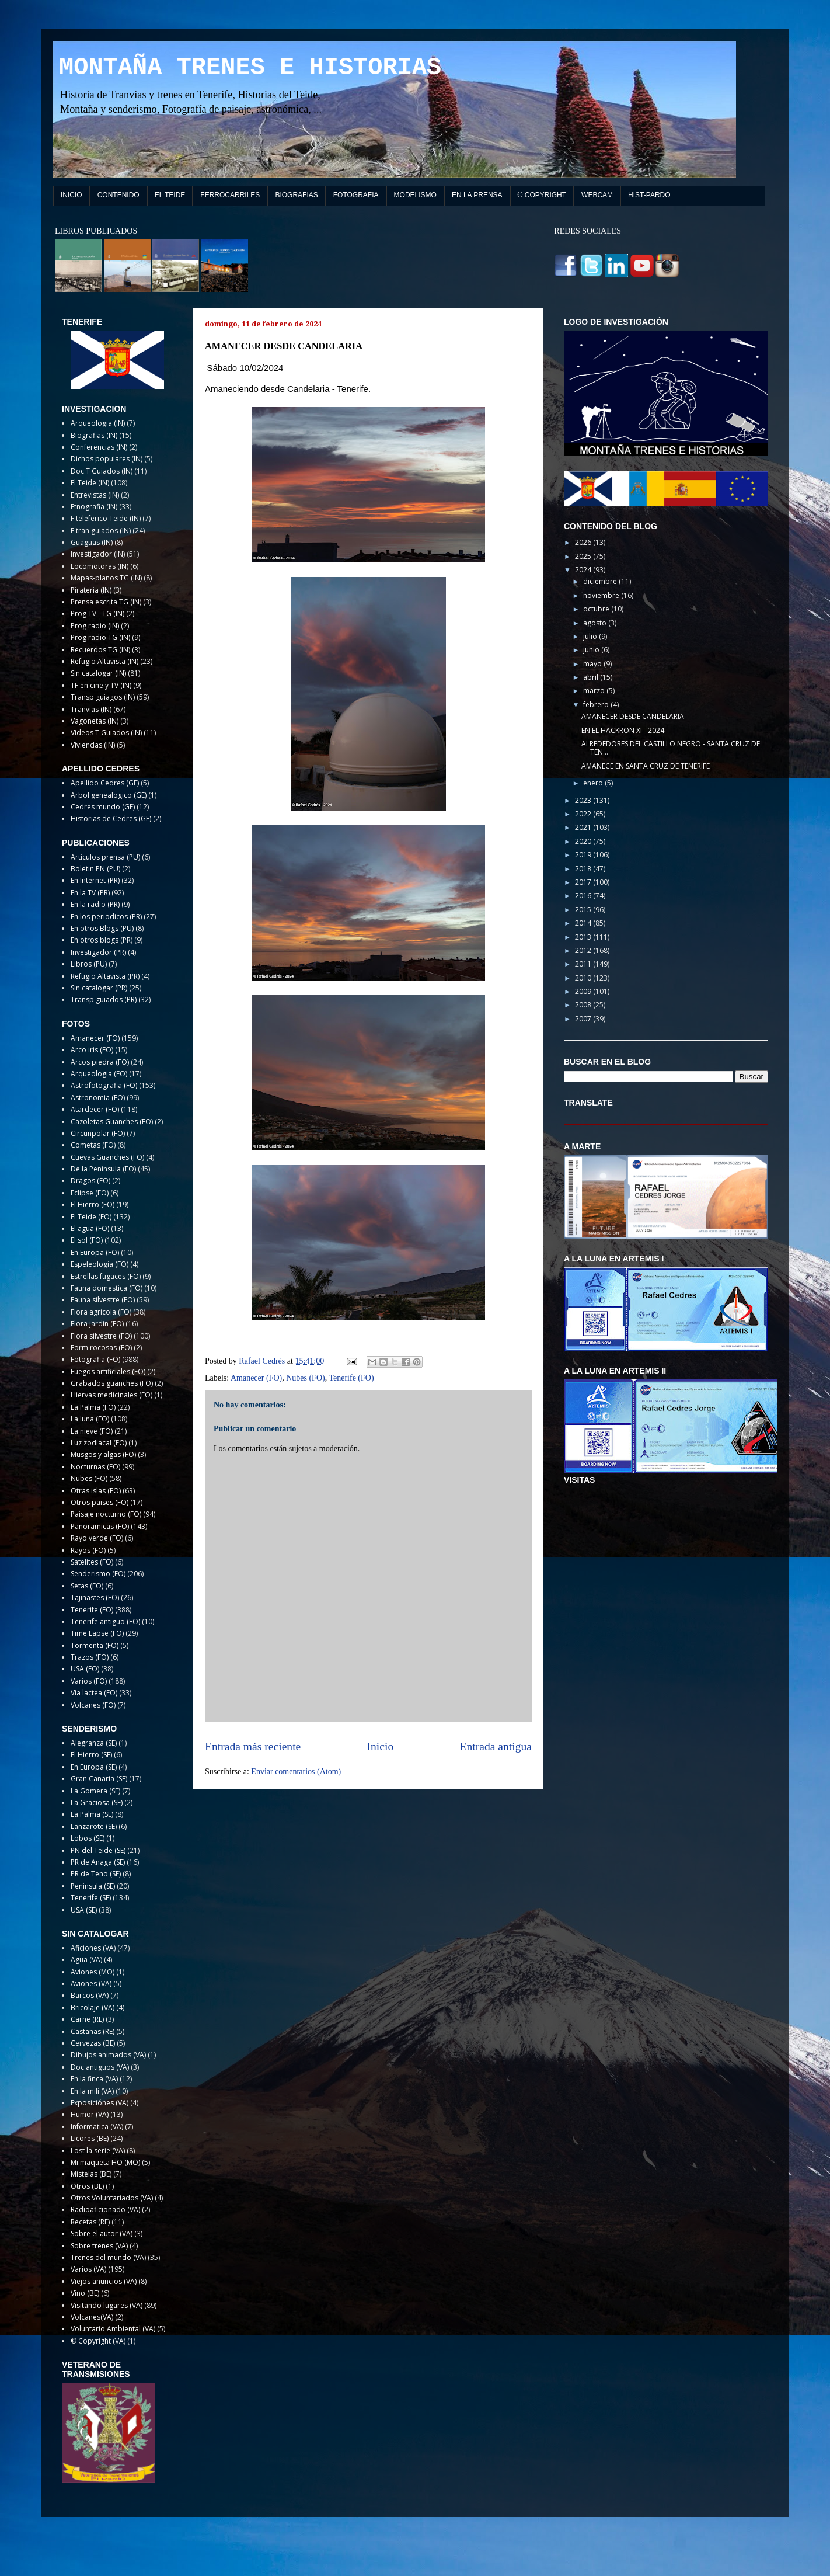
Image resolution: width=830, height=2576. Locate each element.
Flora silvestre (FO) (101, 1336)
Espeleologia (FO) (99, 1264)
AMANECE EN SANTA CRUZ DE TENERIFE (645, 766)
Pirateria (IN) (91, 590)
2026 (584, 542)
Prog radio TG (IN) (100, 637)
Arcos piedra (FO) (100, 1062)
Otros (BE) (87, 2186)
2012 (584, 950)
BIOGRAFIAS (296, 195)
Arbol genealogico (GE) (109, 795)
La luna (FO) (90, 1419)
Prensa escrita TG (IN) (106, 602)
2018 (584, 869)
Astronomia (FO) (98, 1098)
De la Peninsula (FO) (103, 1169)
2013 (584, 937)
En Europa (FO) (95, 1252)
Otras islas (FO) (96, 1491)
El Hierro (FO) (92, 1204)
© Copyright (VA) (98, 2341)
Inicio (380, 1746)
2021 (584, 827)
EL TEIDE (170, 195)
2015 (584, 910)
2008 (584, 1005)
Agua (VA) (86, 1960)
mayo (593, 664)
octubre (597, 609)
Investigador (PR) (98, 952)
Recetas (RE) (90, 2222)
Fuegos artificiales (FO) (108, 1371)
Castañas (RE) (92, 2031)
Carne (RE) (87, 2019)
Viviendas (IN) (93, 745)
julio (591, 636)
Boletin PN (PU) (95, 869)
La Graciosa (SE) (97, 1802)
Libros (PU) (89, 964)
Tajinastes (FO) (95, 1597)
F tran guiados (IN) (101, 531)
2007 (584, 1019)
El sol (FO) (87, 1240)
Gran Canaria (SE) (99, 1779)
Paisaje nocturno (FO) (106, 1514)
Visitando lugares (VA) (106, 2305)
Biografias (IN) (94, 435)
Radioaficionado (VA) (105, 2210)
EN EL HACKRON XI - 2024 (622, 730)
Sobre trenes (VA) (99, 2246)
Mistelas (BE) (91, 2174)
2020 (584, 841)
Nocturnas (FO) (95, 1467)
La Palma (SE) (92, 1814)
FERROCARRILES (230, 195)
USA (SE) (84, 1910)
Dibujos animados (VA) (108, 2055)
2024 (584, 570)
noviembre (602, 595)
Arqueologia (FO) (99, 1074)
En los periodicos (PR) (106, 917)
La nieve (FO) (92, 1431)
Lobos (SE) (87, 1838)
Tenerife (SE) (91, 1898)
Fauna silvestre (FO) (103, 1300)
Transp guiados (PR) (104, 999)
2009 (584, 991)
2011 (584, 964)
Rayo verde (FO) (97, 1538)
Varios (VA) (88, 2269)
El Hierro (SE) (91, 1755)
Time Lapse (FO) (97, 1633)
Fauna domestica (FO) (106, 1288)
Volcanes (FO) (93, 1705)
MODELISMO (415, 195)
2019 (584, 855)
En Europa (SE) (94, 1767)
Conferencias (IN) (99, 447)
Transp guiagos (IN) (103, 697)
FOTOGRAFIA (356, 195)
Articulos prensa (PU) (105, 857)
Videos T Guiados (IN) (106, 733)
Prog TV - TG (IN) (97, 613)
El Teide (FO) (91, 1217)
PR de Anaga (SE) (98, 1862)
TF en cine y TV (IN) (101, 685)
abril (591, 677)
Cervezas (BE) (93, 2043)
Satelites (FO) (92, 1562)
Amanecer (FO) (256, 1378)
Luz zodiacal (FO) (99, 1443)
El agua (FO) (90, 1228)
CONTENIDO (118, 195)
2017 (584, 882)
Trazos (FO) (90, 1657)
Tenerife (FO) (351, 1378)
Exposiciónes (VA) (99, 2103)
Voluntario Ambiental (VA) (113, 2329)
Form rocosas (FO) (101, 1348)
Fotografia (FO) (95, 1359)
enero (594, 783)
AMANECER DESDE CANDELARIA (632, 716)
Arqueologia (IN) (98, 423)
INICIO (71, 195)
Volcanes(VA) (92, 2317)
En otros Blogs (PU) (102, 928)
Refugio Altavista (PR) (105, 976)
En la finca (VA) (94, 2079)
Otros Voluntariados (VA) (112, 2198)
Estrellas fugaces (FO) (106, 1276)
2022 (584, 814)
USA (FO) (85, 1669)
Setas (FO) (87, 1586)
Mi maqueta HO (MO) (105, 2162)
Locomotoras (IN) (99, 566)
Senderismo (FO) (98, 1574)
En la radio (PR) (95, 904)
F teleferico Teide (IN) (106, 518)
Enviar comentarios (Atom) (296, 1771)
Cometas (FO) (93, 1145)
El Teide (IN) (90, 483)
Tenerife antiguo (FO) (105, 1621)
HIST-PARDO (649, 195)
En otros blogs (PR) (101, 940)
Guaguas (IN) (92, 542)
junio (592, 650)
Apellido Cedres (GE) (105, 783)
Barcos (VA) (90, 1995)
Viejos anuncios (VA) (104, 2281)
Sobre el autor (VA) (101, 2233)
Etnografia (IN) (94, 507)
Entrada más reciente (253, 1746)
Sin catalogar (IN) (98, 673)
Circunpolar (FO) (98, 1133)
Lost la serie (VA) (98, 2151)
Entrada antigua (496, 1746)
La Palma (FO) (93, 1407)
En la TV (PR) (90, 893)
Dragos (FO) (90, 1181)
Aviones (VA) (91, 1984)
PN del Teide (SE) (98, 1850)
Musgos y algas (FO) (103, 1454)
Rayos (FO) (88, 1550)
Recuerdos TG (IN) (100, 650)
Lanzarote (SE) (94, 1826)
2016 (584, 896)
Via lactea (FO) (94, 1693)
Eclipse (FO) (90, 1193)
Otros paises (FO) (99, 1502)
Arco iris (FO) (92, 1050)
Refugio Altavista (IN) (104, 661)
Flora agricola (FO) (101, 1312)
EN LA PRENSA (477, 195)
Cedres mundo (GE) (103, 807)
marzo (594, 691)
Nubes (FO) (305, 1378)
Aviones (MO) (92, 1972)
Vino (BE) (85, 2293)
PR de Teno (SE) (96, 1874)
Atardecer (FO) (95, 1109)
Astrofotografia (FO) (104, 1085)
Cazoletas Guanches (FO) (112, 1122)
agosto (595, 623)
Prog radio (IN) (95, 626)
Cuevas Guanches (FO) (107, 1157)
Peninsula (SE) (93, 1886)
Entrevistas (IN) (95, 495)
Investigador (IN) (98, 554)
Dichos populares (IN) (106, 459)
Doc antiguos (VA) (100, 2067)
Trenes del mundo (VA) (108, 2257)
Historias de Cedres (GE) (111, 818)
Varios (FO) (89, 1681)
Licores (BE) (90, 2138)
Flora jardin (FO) (97, 1324)
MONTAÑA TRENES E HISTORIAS (250, 68)
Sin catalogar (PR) (99, 988)
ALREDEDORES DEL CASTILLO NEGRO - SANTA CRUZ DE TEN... (670, 748)
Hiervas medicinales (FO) (111, 1395)
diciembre (601, 581)
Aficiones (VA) (93, 1948)
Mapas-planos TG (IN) (106, 578)
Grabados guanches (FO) (112, 1383)
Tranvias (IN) (91, 709)
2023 (584, 800)
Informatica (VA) (97, 2127)
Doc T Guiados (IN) (101, 471)
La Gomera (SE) (95, 1791)
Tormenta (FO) (94, 1645)
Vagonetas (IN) (94, 721)
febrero (597, 705)
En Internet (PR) (95, 880)
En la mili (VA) (92, 2091)
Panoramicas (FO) (100, 1526)
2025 (584, 556)
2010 (584, 978)
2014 (584, 923)
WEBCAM (597, 195)
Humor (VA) (90, 2114)
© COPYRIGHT (542, 195)
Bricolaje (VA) (92, 2007)
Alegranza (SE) (94, 1743)
